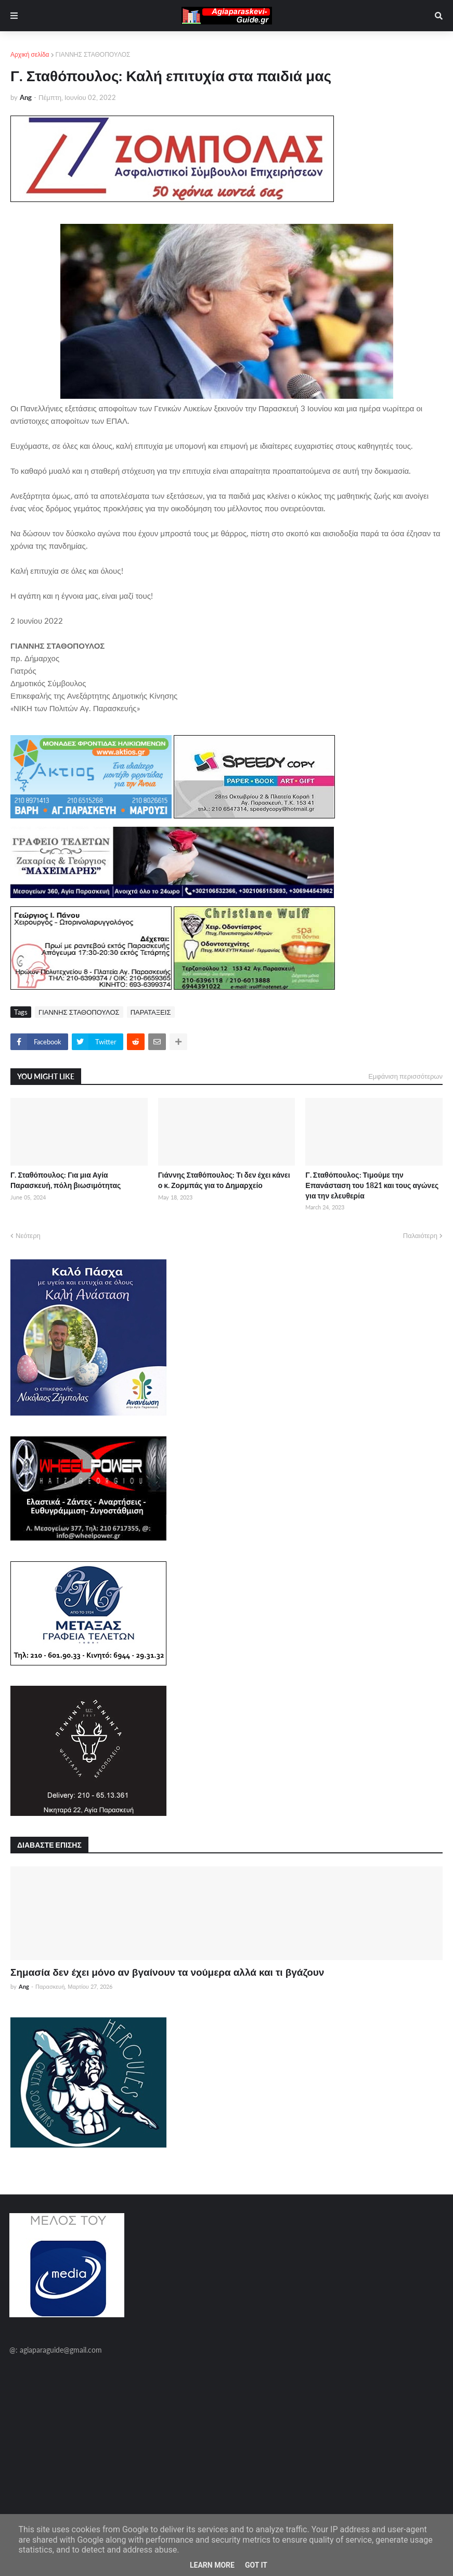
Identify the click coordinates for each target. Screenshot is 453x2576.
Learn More (212, 2565)
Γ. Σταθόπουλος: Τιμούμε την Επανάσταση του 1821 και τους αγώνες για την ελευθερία (371, 1184)
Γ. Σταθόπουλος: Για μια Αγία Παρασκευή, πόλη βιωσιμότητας (65, 1180)
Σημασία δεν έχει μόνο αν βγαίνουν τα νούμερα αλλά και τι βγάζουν (167, 1972)
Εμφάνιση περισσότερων (405, 1076)
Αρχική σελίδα (29, 54)
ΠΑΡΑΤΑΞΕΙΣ (151, 1012)
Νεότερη (28, 1235)
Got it (256, 2565)
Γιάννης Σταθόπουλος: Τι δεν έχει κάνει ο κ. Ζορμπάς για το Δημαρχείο (224, 1180)
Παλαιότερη (420, 1235)
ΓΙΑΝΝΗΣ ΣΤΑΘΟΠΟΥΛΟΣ (93, 54)
